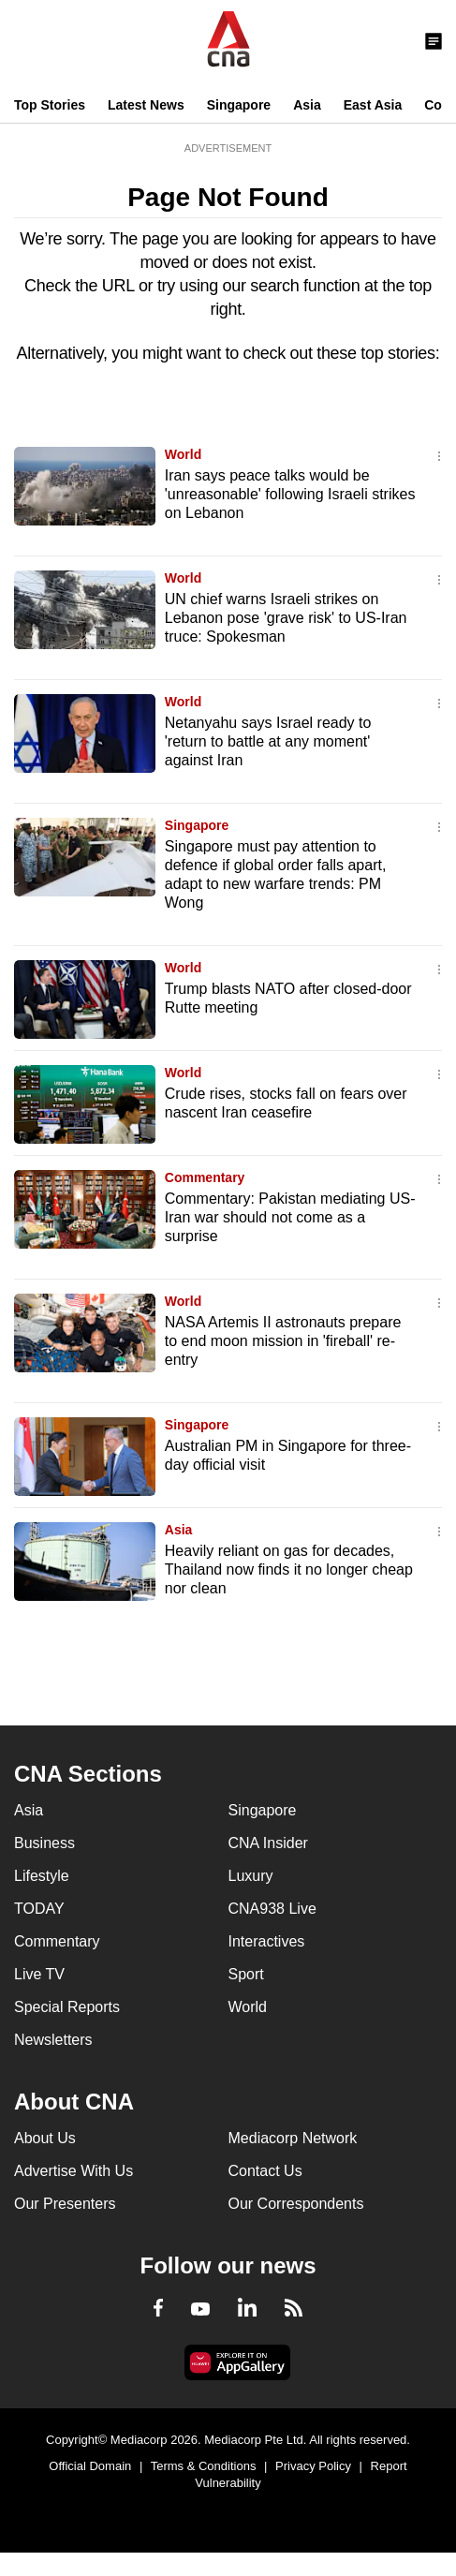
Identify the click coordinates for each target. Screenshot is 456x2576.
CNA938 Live (272, 1909)
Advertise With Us (73, 2171)
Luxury (250, 1876)
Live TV (39, 1974)
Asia (307, 104)
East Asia (373, 104)
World (183, 454)
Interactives (266, 1941)
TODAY (39, 1909)
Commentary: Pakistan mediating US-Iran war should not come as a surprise (290, 1217)
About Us (45, 2138)
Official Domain (90, 2466)
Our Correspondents (296, 2204)
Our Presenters (64, 2204)
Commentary (205, 1177)
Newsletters (53, 2040)
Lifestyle (41, 1876)
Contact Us (265, 2171)
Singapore (239, 104)
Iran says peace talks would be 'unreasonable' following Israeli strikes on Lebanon (290, 494)
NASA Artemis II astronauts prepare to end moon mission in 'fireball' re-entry (283, 1341)
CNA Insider (268, 1843)
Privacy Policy (313, 2466)
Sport (246, 1974)
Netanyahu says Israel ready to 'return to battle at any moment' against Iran (268, 741)
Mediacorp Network (293, 2138)
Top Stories (49, 104)
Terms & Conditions (204, 2466)
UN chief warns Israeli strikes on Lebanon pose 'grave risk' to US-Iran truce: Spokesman (286, 617)
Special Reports (67, 2007)
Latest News (146, 104)
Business (44, 1843)
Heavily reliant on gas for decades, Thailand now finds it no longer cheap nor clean (289, 1569)
